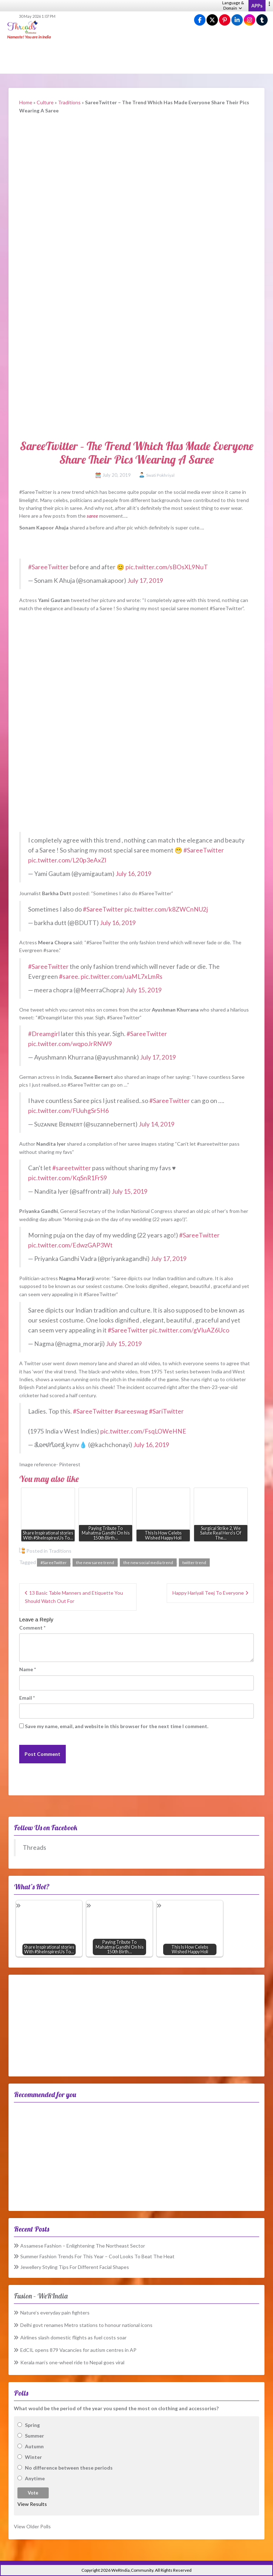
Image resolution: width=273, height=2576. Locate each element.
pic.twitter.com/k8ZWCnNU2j (166, 909)
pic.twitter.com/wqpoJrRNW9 (70, 1043)
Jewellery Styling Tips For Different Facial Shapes (74, 2267)
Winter (33, 2457)
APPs (257, 6)
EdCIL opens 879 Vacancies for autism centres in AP (78, 2350)
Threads (34, 1847)
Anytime (35, 2478)
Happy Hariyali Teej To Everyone (208, 1593)
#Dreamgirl (44, 1034)
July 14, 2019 (157, 1124)
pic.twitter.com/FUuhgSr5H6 (68, 1110)
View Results (32, 2504)
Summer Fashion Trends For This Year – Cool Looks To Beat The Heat (97, 2256)
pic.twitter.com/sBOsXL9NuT (166, 567)
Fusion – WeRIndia (41, 2295)
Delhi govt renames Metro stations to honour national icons (86, 2325)
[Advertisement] (136, 57)
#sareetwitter (71, 1168)
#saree (68, 976)
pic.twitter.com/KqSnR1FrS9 (67, 1178)
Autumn (34, 2446)
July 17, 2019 (145, 580)
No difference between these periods (69, 2468)
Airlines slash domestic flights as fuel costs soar (73, 2337)
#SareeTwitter (48, 567)
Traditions (69, 102)
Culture (45, 102)
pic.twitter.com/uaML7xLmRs (121, 976)
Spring (32, 2425)
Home (25, 102)
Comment (32, 1628)
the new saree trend (95, 1562)
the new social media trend (148, 1562)
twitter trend (194, 1562)
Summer (34, 2436)
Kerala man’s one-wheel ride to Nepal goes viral (72, 2362)
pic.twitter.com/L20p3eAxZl (67, 860)
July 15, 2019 (144, 990)
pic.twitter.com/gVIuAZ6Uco (189, 1330)
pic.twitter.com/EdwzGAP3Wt (70, 1245)
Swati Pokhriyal (160, 475)
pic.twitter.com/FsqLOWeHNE (143, 1431)
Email (27, 1698)
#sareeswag (131, 1411)
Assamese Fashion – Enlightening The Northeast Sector (82, 2246)
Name (27, 1669)
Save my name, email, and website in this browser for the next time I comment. (116, 1726)
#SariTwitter (166, 1411)
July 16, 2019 (133, 873)
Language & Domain (233, 5)
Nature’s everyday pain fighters (55, 2313)
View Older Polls (32, 2526)
